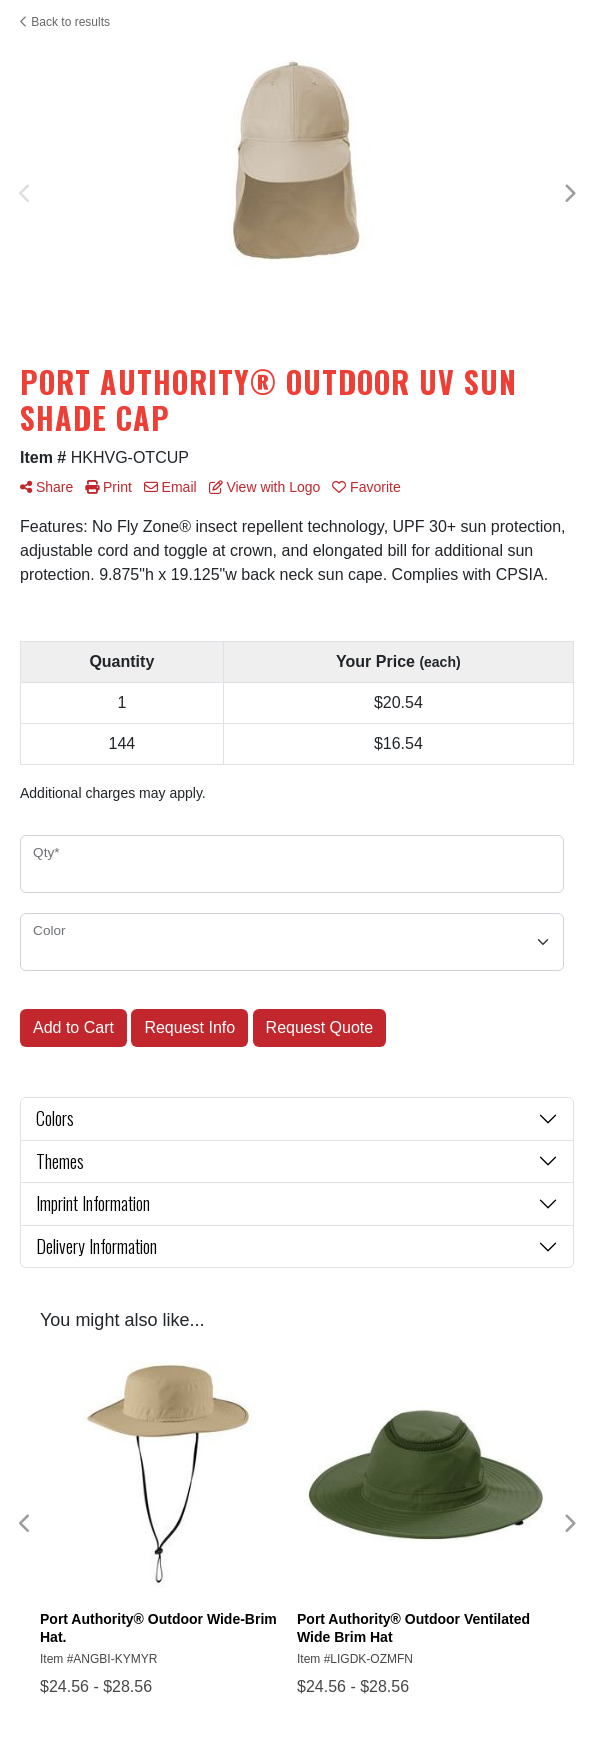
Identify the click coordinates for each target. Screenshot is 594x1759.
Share (46, 487)
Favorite (366, 487)
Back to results (65, 22)
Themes (60, 1161)
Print (108, 487)
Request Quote (320, 1027)
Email (170, 487)
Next (569, 194)
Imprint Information (93, 1203)
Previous (25, 194)
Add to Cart (73, 1027)
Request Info (189, 1027)
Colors (55, 1118)
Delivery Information (96, 1246)
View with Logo (265, 487)
